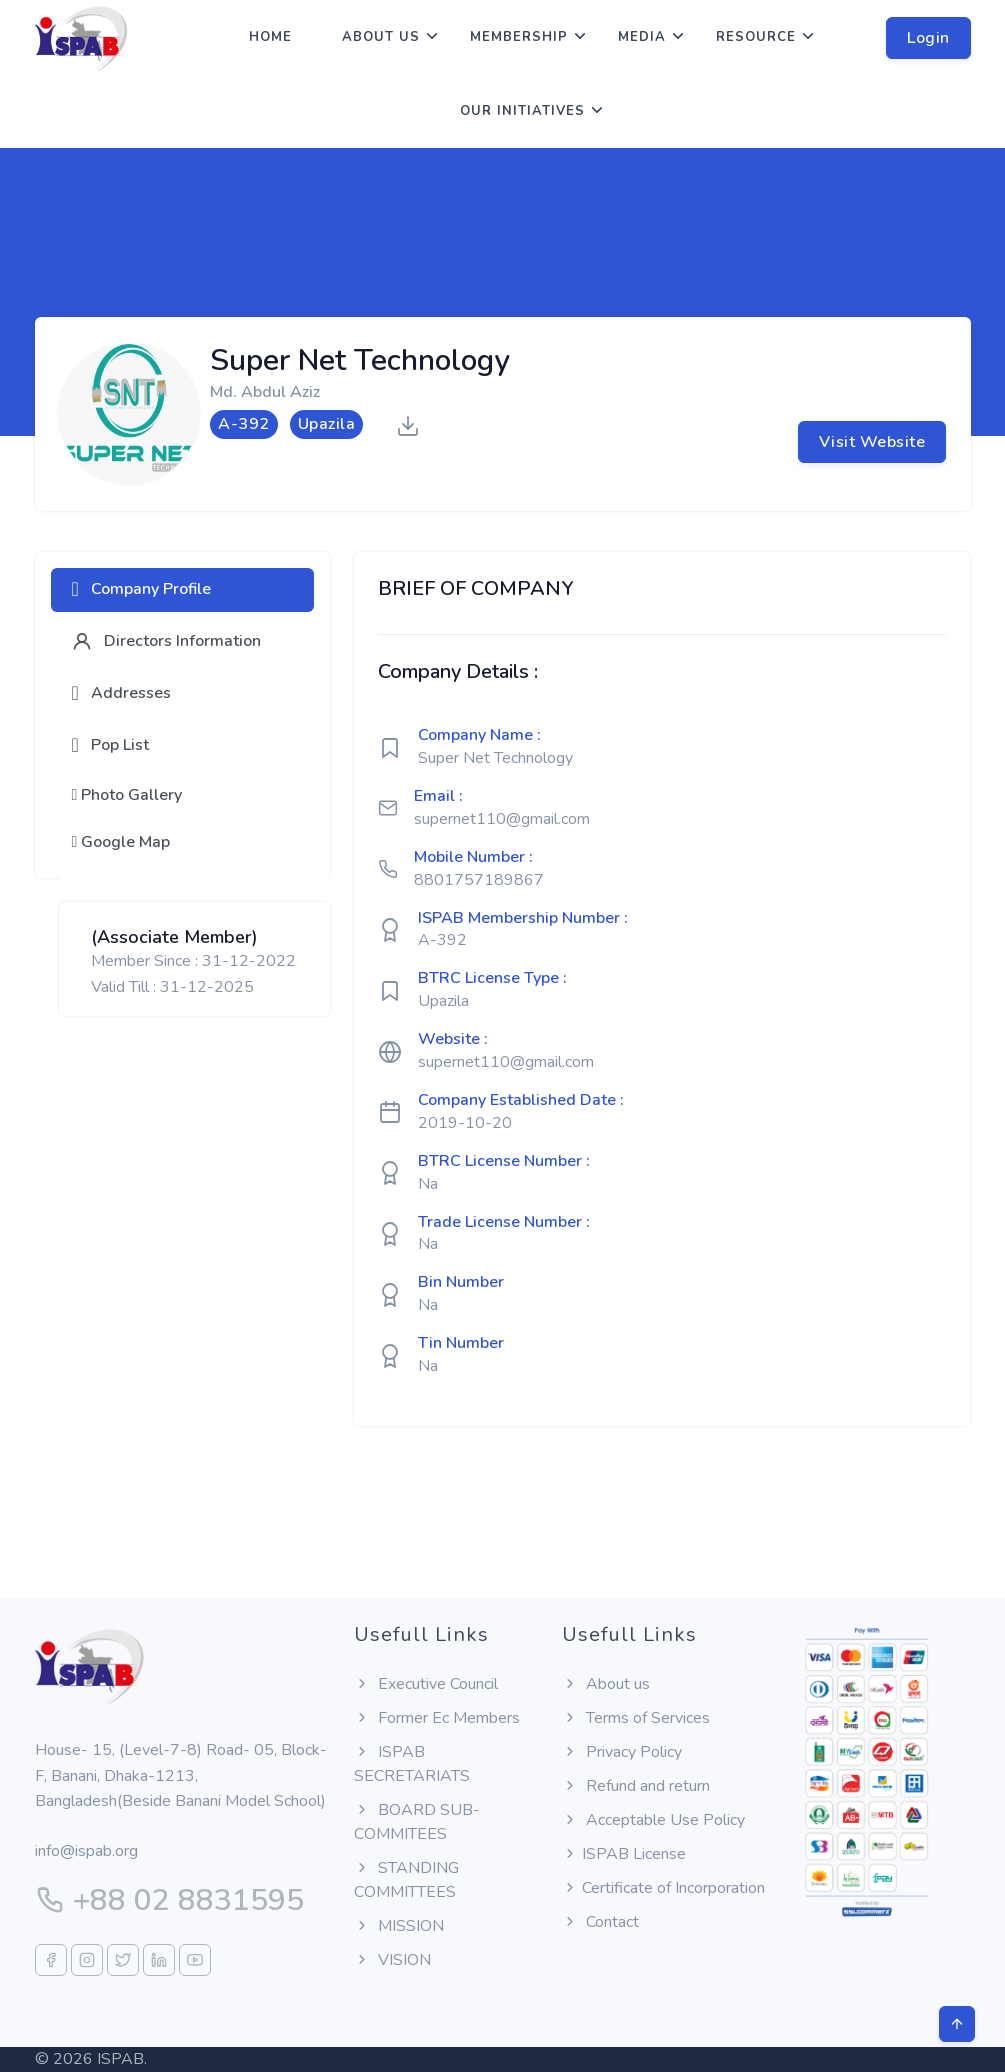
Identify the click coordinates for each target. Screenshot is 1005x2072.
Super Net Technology (495, 758)
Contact (600, 1922)
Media (642, 37)
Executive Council (426, 1684)
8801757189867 (479, 880)
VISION (392, 1960)
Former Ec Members (437, 1718)
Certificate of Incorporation (663, 1888)
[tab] (183, 590)
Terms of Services (636, 1718)
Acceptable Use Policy (653, 1820)
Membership (519, 37)
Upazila (443, 1001)
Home (270, 37)
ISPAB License (624, 1854)
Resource (756, 37)
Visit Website (872, 442)
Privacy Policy (622, 1752)
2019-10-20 (465, 1123)
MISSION (399, 1926)
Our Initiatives (522, 111)
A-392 (442, 940)
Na (428, 1184)
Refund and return (636, 1786)
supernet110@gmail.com (502, 819)
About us (381, 37)
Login (928, 38)
